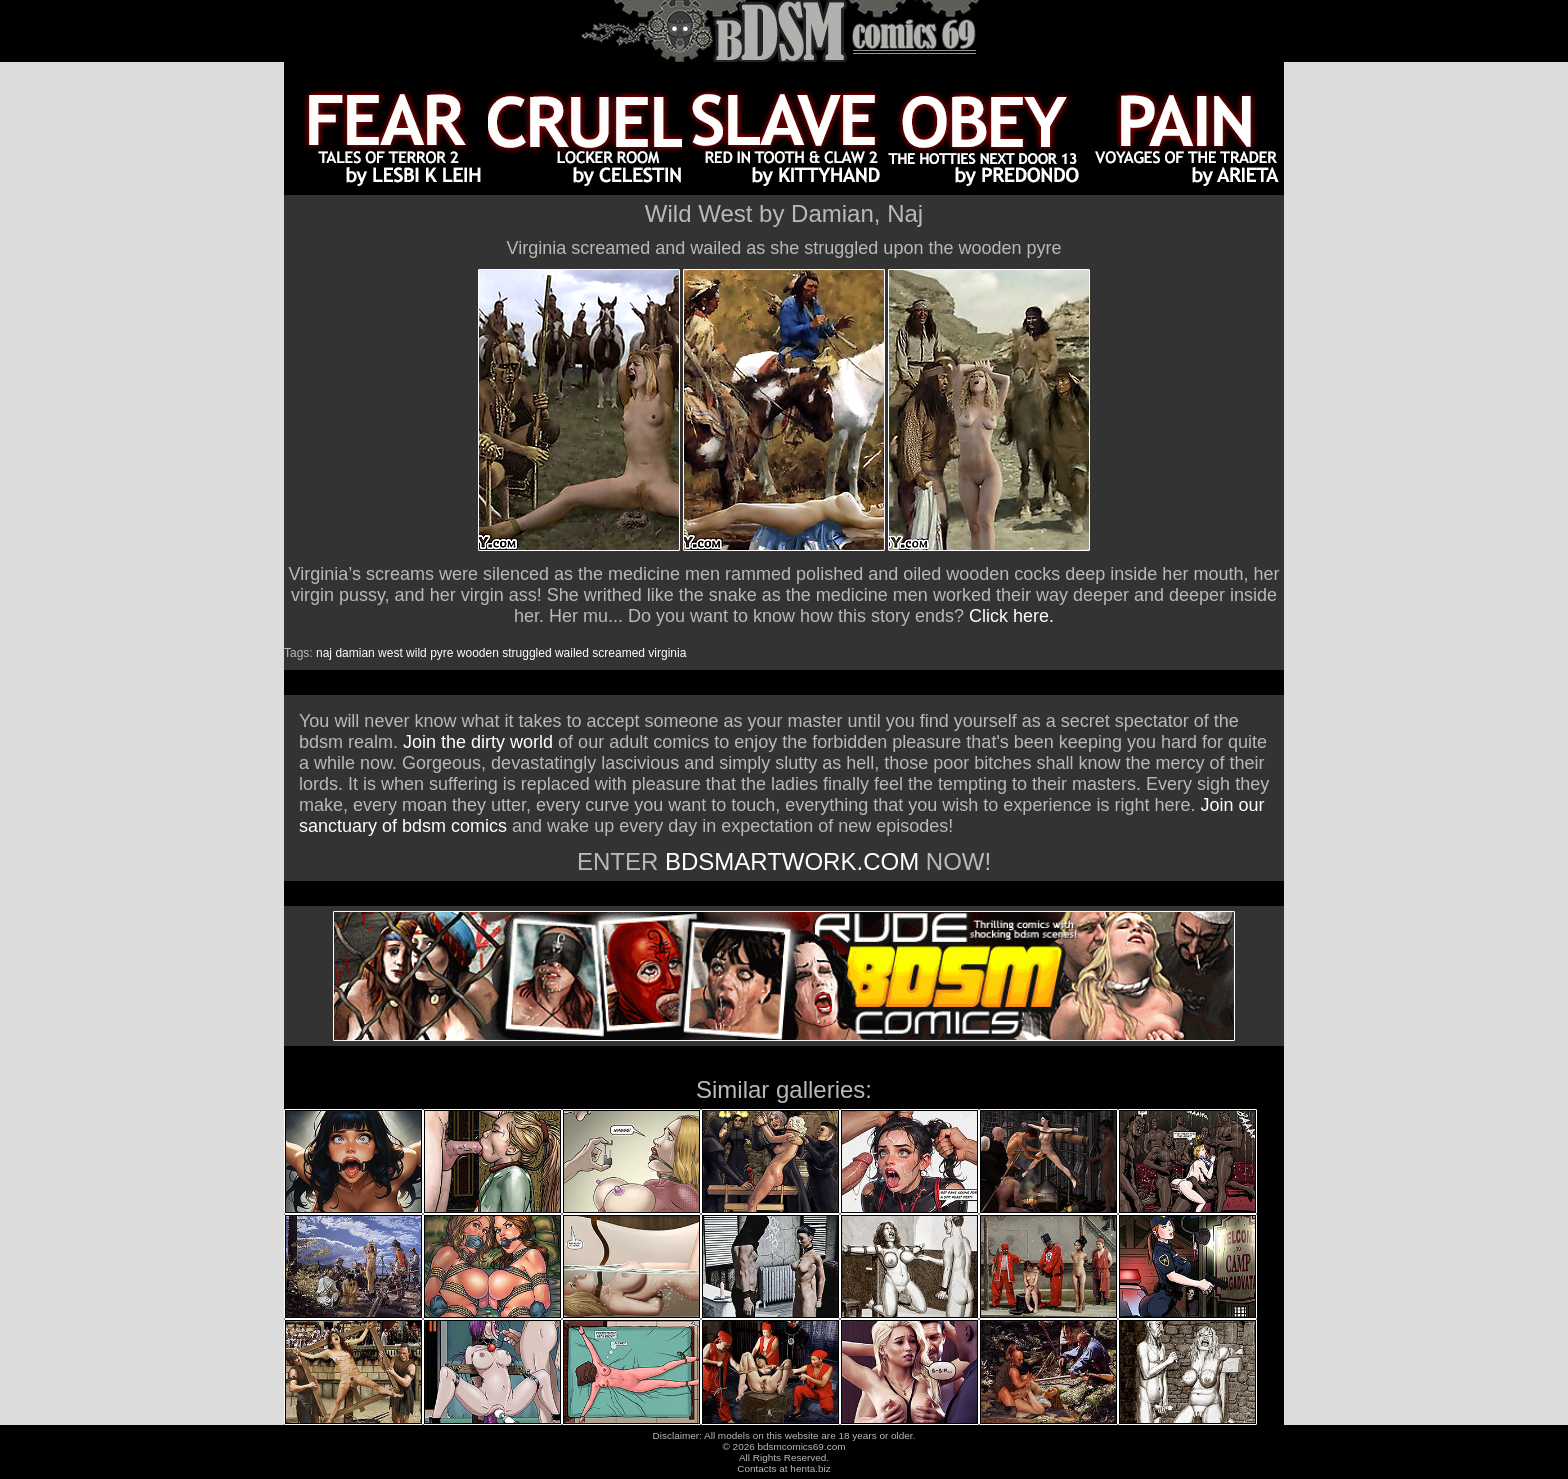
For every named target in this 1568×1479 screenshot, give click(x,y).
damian (354, 653)
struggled (526, 653)
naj (324, 653)
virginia (667, 653)
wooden (478, 653)
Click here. (1011, 616)
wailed (572, 653)
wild (416, 653)
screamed (618, 653)
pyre (441, 653)
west (390, 653)
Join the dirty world (478, 742)
